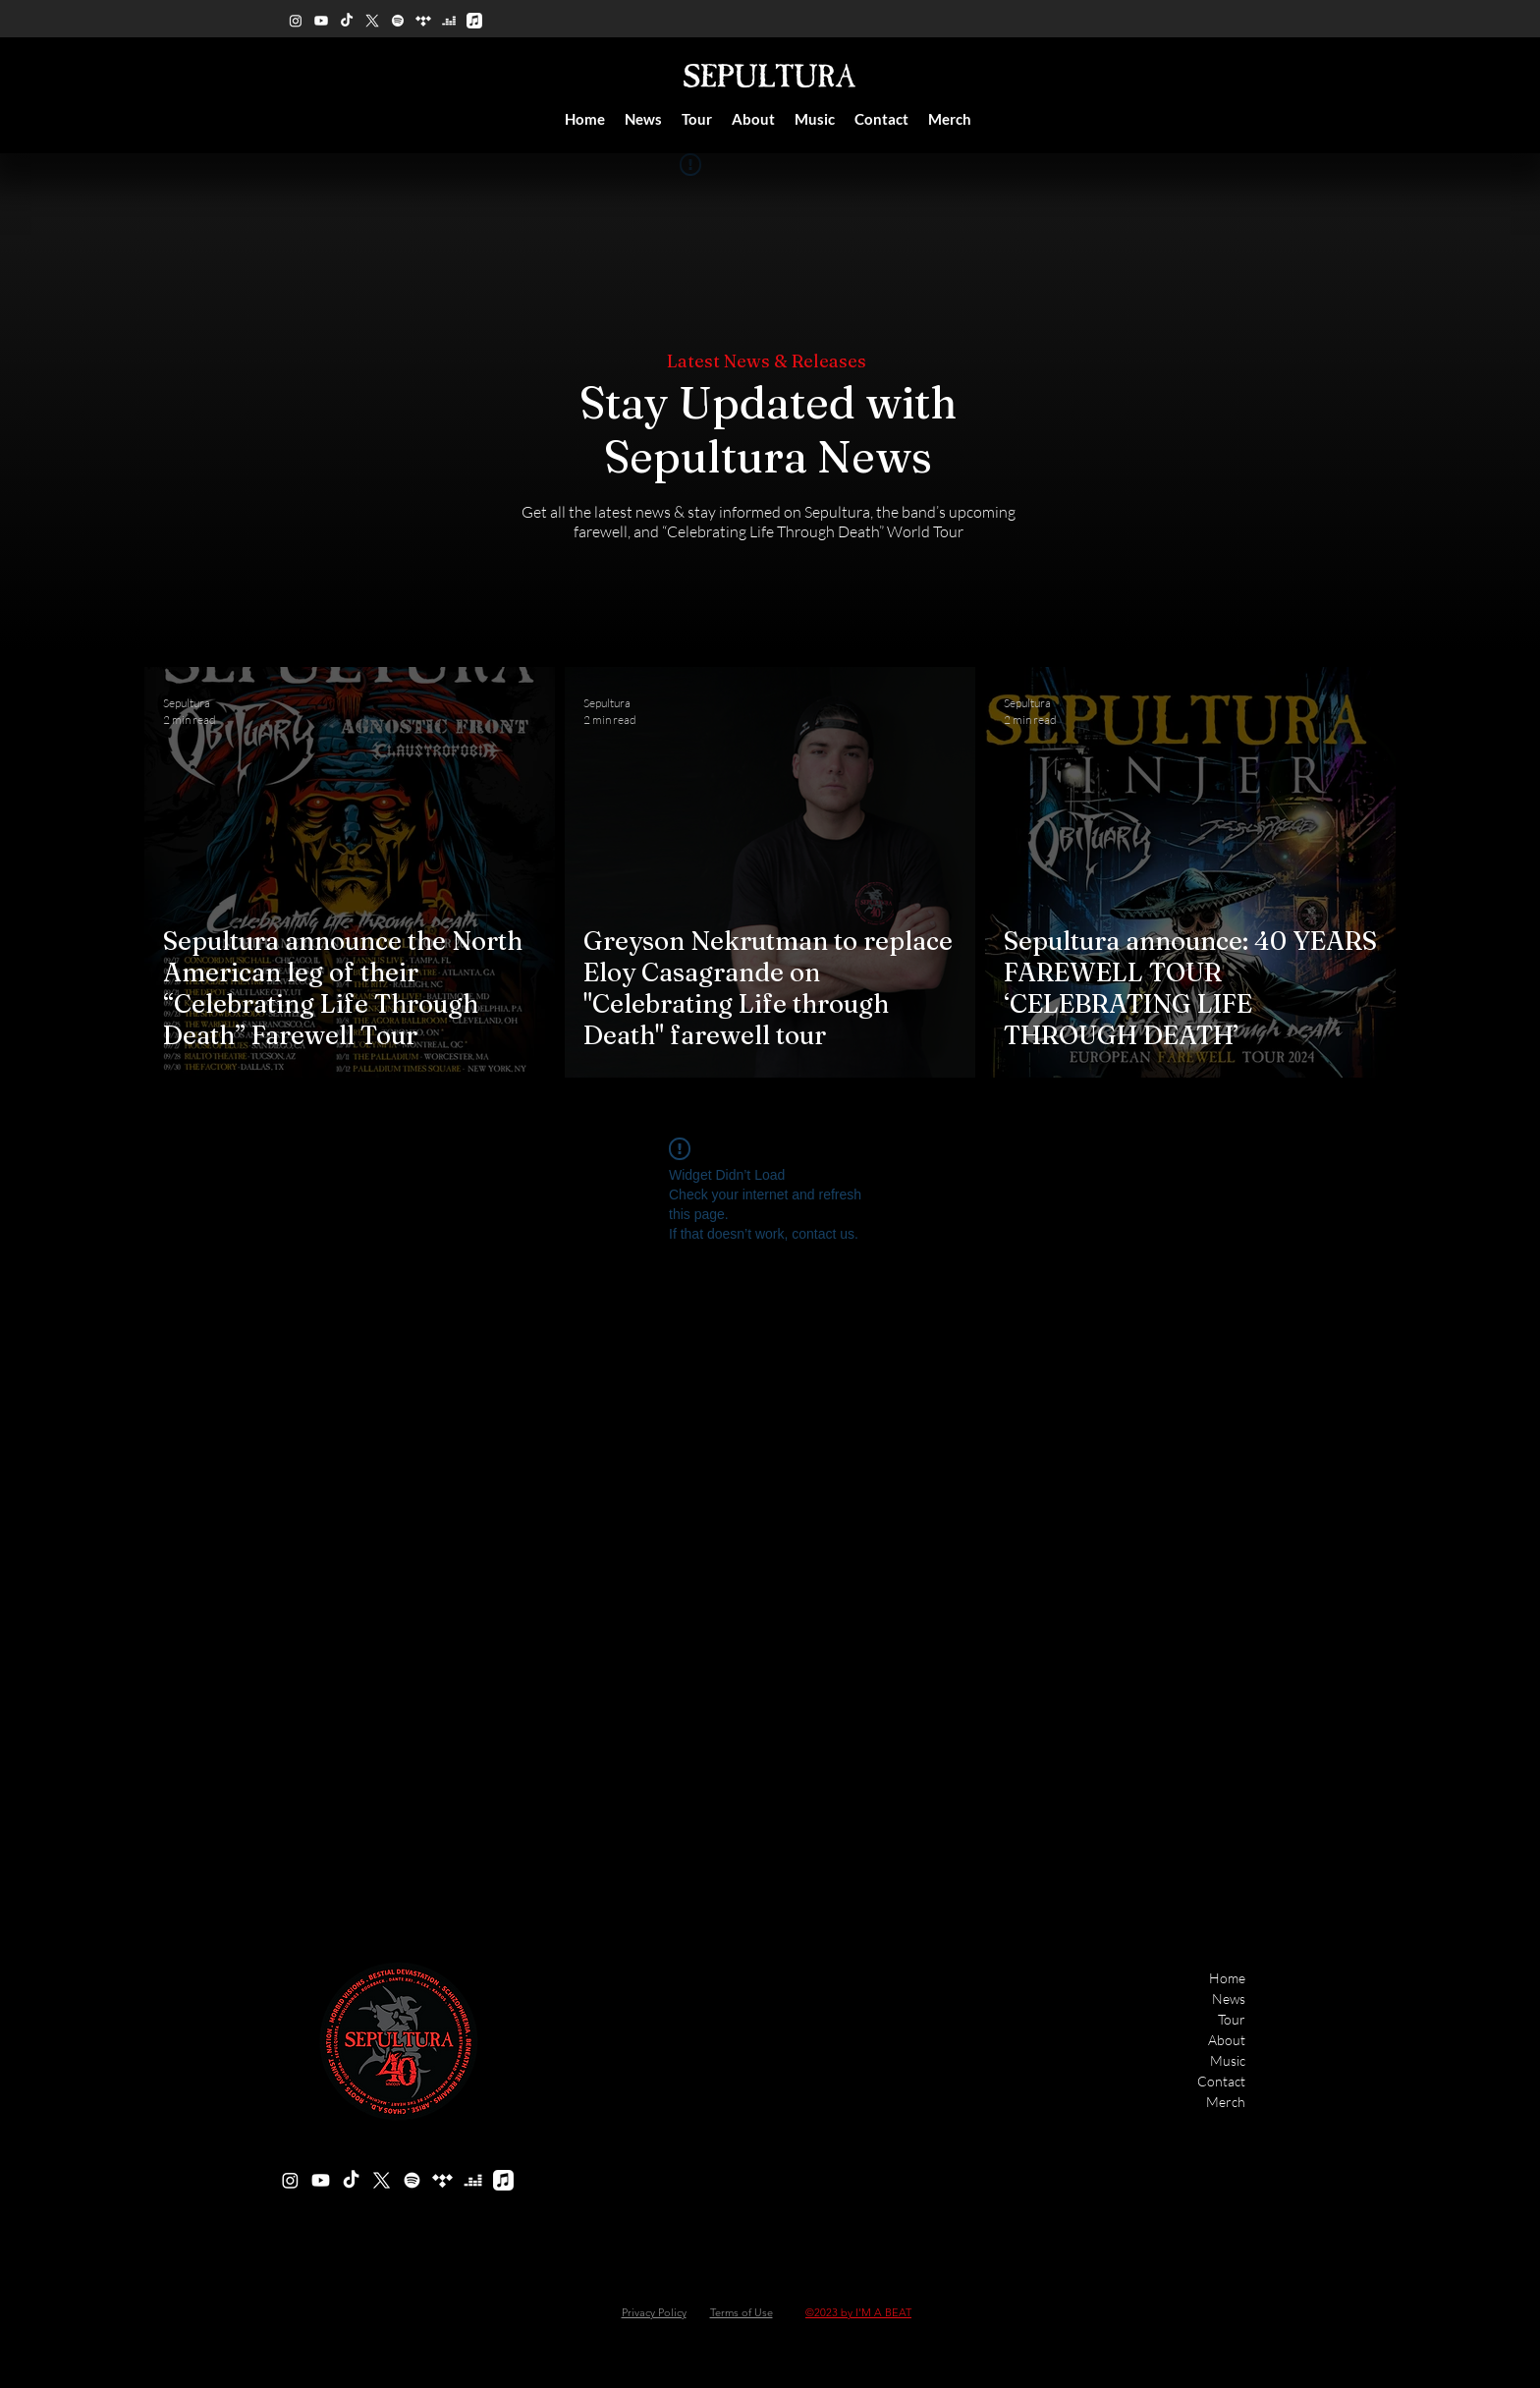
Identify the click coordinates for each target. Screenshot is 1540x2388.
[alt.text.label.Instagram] (295, 20)
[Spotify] (398, 20)
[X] (372, 20)
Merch (1225, 2101)
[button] (753, 119)
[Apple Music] (474, 20)
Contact (1221, 2081)
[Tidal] (423, 20)
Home (1227, 1978)
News (1228, 1998)
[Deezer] (449, 20)
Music (1227, 2060)
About (1226, 2039)
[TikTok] (347, 20)
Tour (1231, 2019)
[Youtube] (321, 20)
